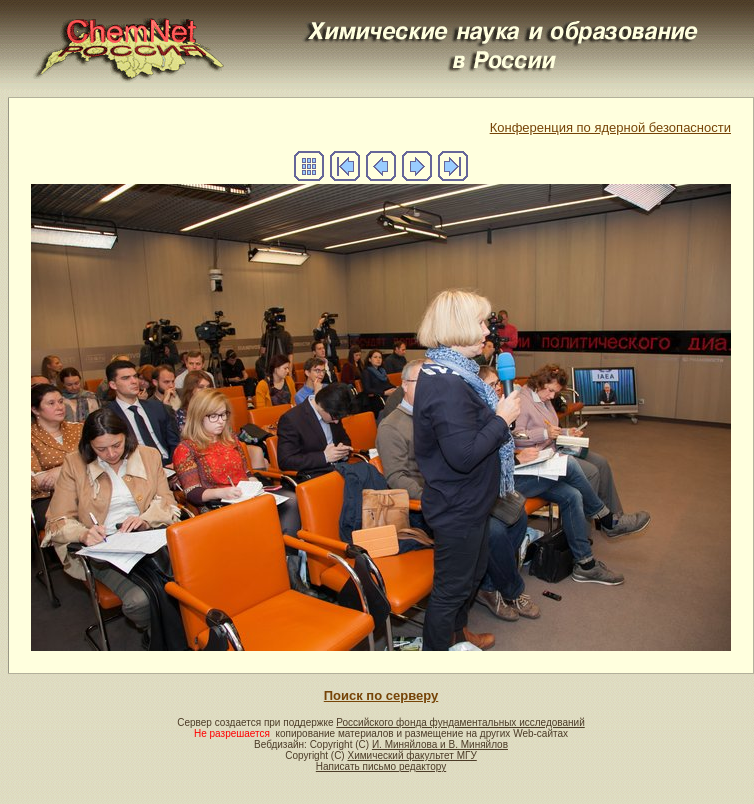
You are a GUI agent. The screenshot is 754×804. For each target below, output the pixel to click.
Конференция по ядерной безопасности (610, 127)
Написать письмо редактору (381, 766)
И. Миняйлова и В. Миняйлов (440, 744)
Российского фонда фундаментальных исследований (460, 722)
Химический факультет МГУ (411, 755)
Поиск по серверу (381, 695)
